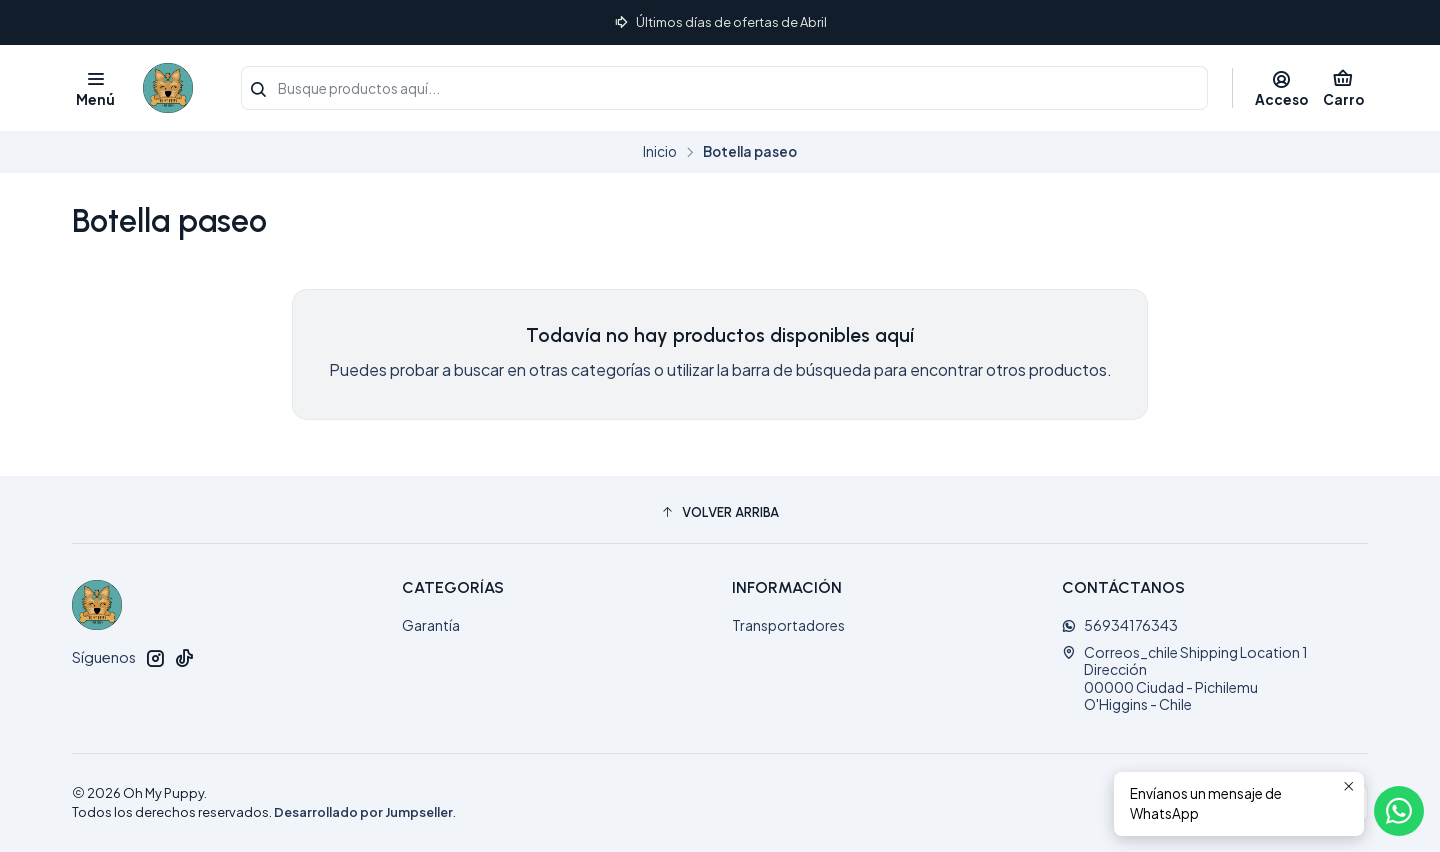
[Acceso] (1281, 88)
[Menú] (95, 88)
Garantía (431, 625)
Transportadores (788, 625)
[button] (720, 512)
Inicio (660, 152)
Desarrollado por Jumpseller (363, 812)
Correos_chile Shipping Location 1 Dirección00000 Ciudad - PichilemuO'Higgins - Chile (1185, 678)
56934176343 (1120, 625)
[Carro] (1343, 88)
